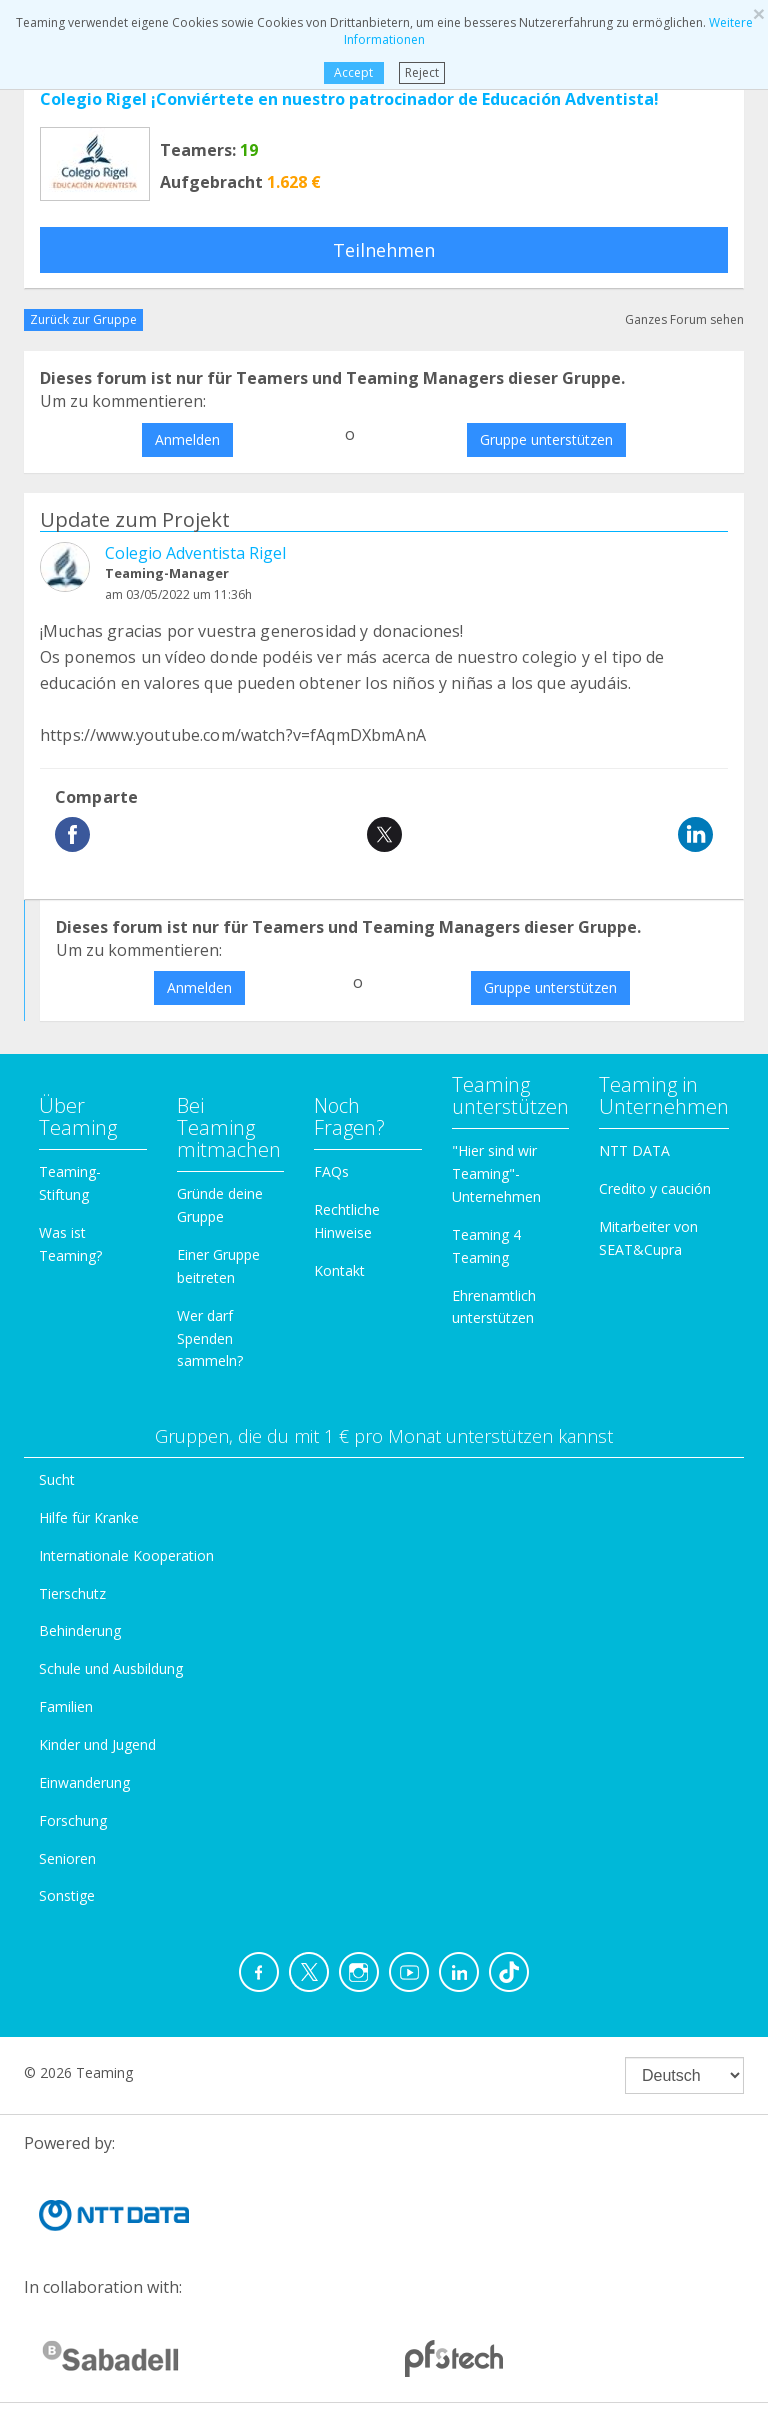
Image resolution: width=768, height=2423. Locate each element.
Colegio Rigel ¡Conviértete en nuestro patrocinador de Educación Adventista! (349, 99)
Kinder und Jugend (97, 1744)
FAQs (331, 1171)
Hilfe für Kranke (89, 1517)
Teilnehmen (384, 250)
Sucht (57, 1479)
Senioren (67, 1858)
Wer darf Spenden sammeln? (210, 1338)
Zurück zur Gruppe (83, 319)
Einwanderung (84, 1782)
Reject (422, 72)
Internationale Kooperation (126, 1555)
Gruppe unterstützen (546, 439)
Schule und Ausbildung (111, 1668)
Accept (353, 72)
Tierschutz (72, 1593)
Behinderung (80, 1630)
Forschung (73, 1820)
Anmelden (187, 439)
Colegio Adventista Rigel (195, 553)
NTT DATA (634, 1150)
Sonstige (67, 1895)
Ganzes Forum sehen (684, 319)
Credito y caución (655, 1188)
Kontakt (339, 1270)
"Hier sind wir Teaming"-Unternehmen (496, 1173)
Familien (66, 1706)
